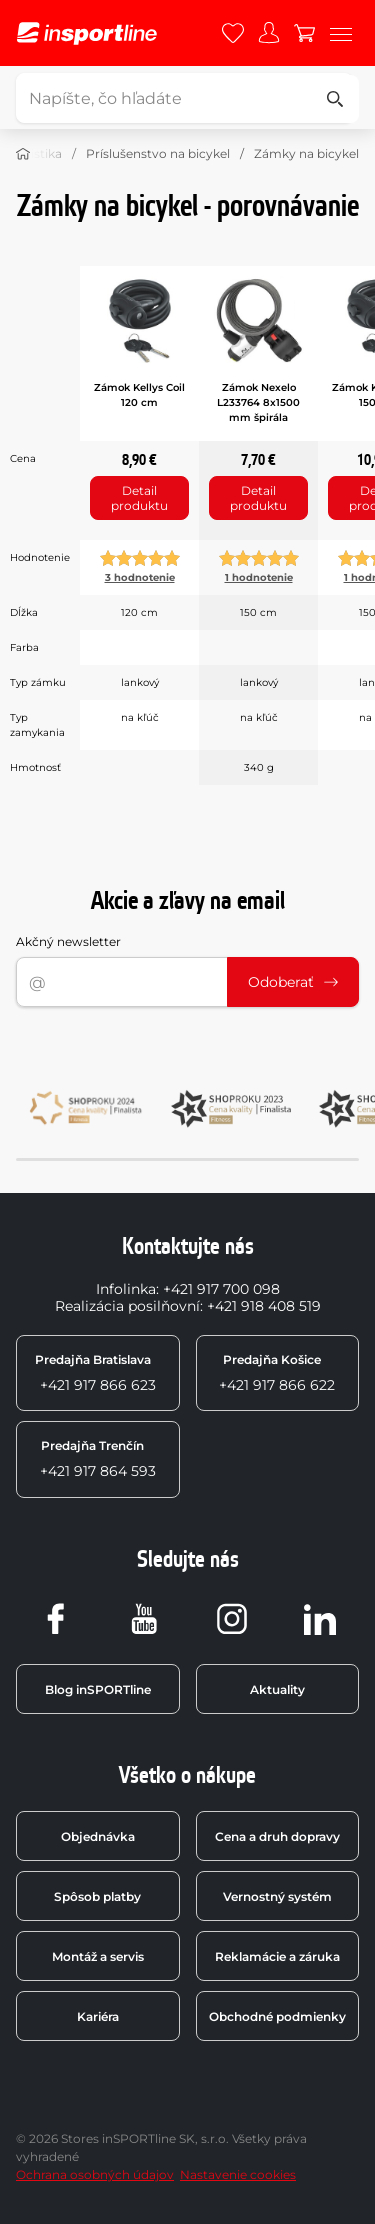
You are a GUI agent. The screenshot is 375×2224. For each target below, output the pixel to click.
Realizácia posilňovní (127, 1306)
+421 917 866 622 (277, 1373)
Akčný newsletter (68, 941)
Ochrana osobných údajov (95, 2174)
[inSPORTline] (87, 33)
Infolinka (126, 1289)
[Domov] (23, 154)
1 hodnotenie (259, 577)
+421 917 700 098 (221, 1289)
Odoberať (293, 982)
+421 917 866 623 (95, 1373)
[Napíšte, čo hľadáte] (184, 98)
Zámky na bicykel (306, 153)
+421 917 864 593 (98, 1459)
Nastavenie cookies (238, 2174)
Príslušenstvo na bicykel (158, 153)
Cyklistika (33, 153)
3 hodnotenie (140, 577)
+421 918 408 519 (264, 1306)
